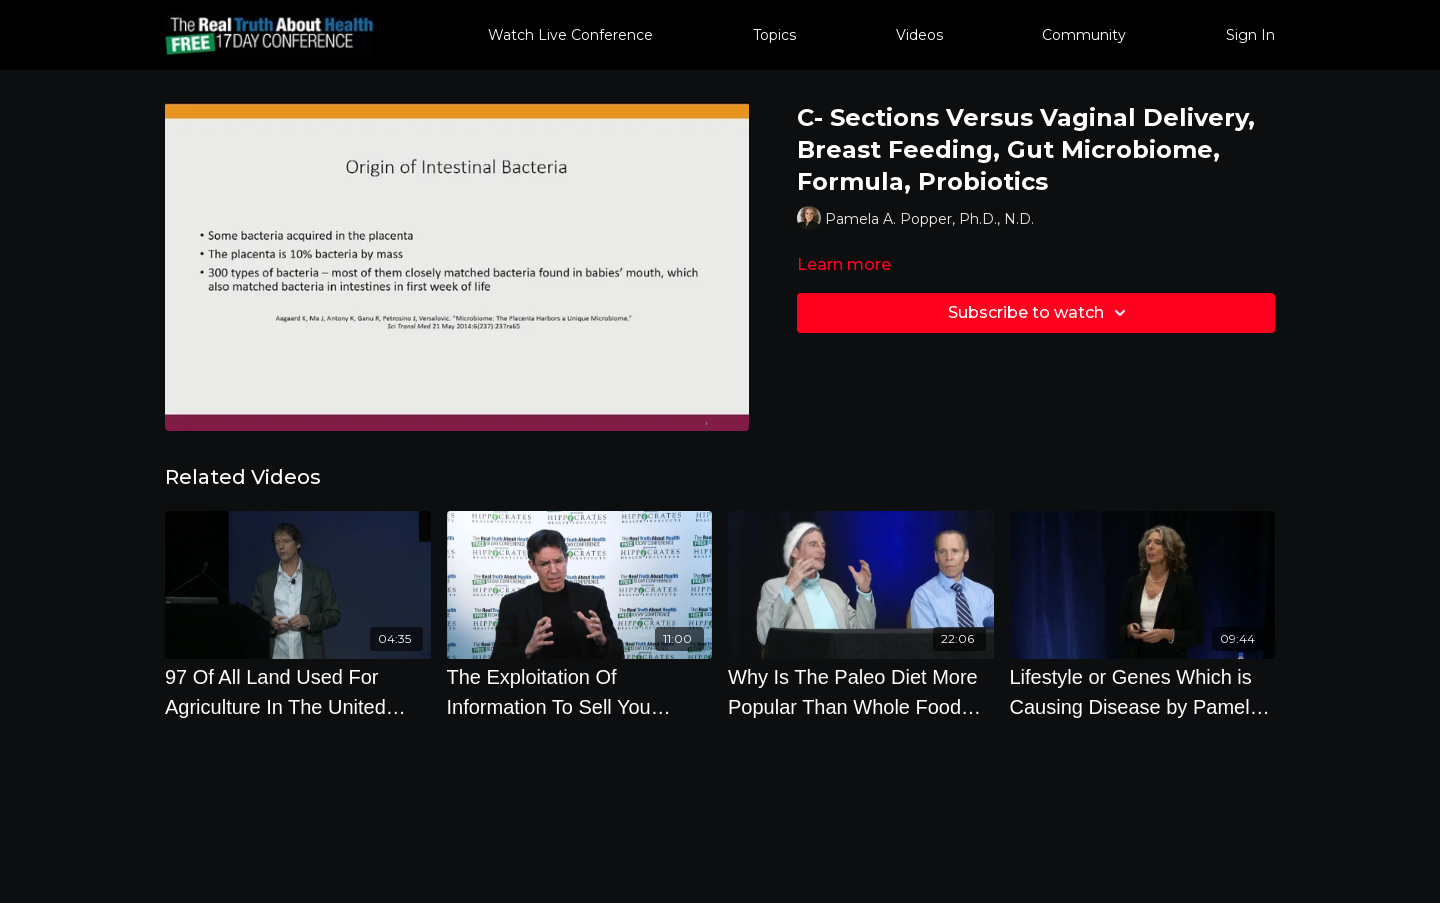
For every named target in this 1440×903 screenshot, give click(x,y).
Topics (774, 35)
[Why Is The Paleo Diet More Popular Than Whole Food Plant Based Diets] (861, 692)
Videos (919, 35)
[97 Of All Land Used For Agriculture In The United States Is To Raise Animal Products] (298, 692)
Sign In (1250, 35)
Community (1084, 35)
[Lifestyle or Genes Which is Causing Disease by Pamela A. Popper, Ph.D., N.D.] (1143, 692)
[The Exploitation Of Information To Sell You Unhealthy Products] (580, 692)
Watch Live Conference (570, 35)
